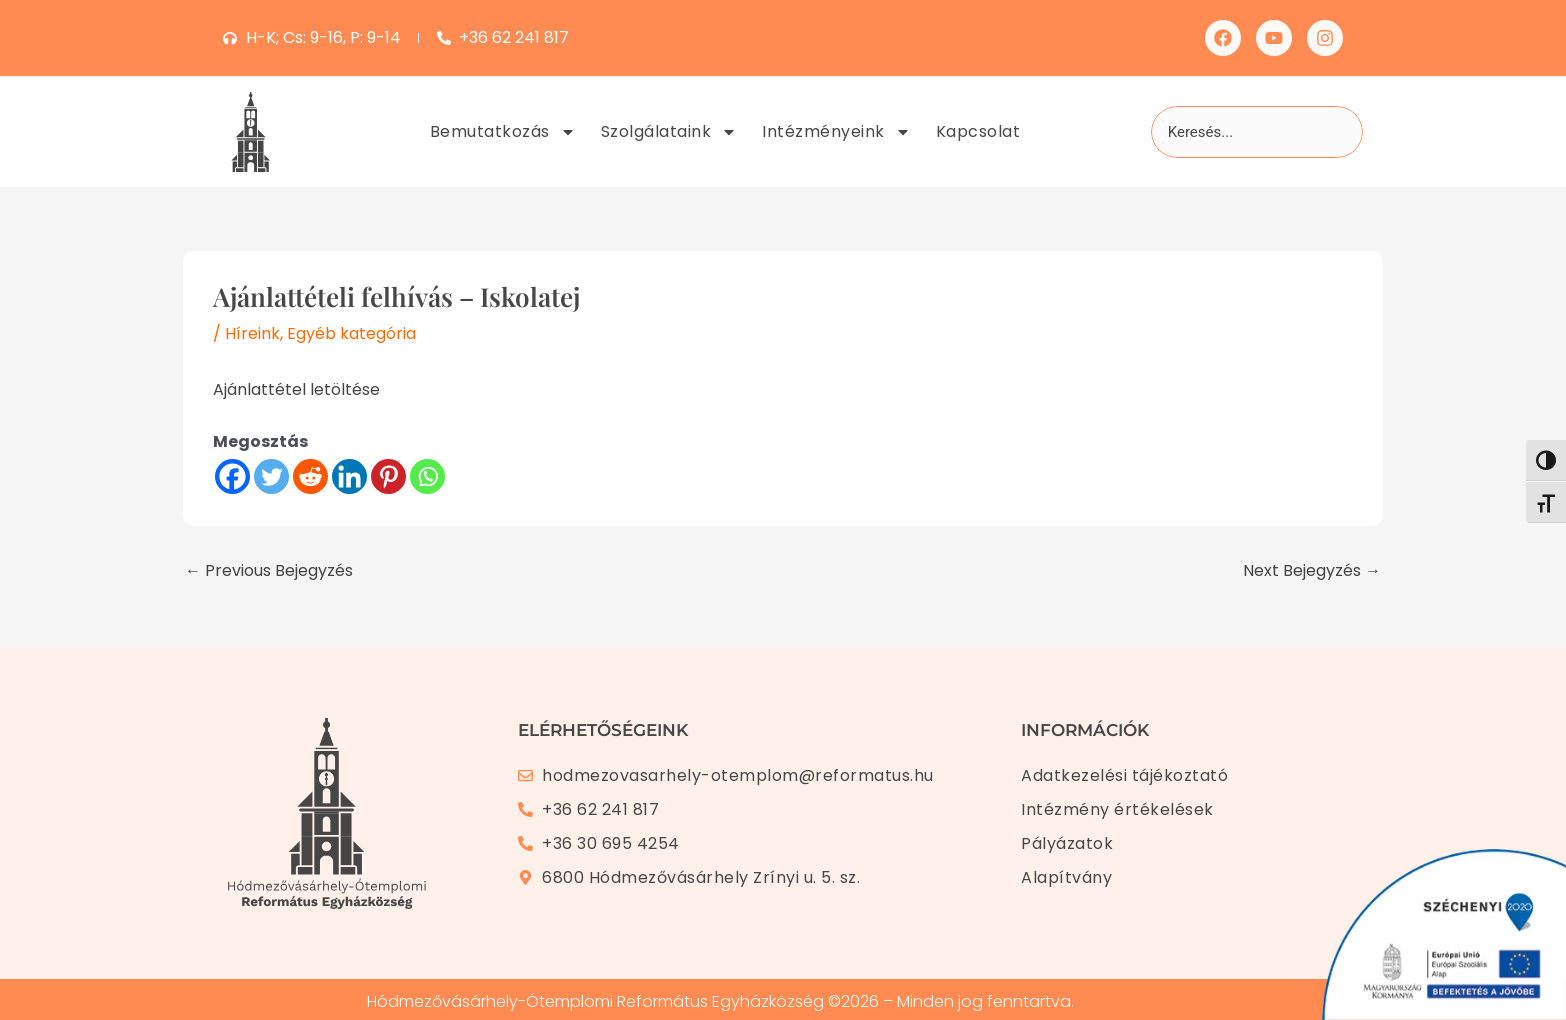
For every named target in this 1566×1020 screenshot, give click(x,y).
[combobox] (1257, 132)
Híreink (252, 333)
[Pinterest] (388, 476)
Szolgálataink (669, 132)
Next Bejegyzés (1312, 571)
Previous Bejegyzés (269, 571)
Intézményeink (836, 132)
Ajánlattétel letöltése (296, 389)
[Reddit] (310, 476)
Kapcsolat (978, 131)
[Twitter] (271, 476)
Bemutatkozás (503, 132)
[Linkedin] (349, 476)
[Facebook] (232, 476)
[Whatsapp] (427, 476)
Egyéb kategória (351, 333)
